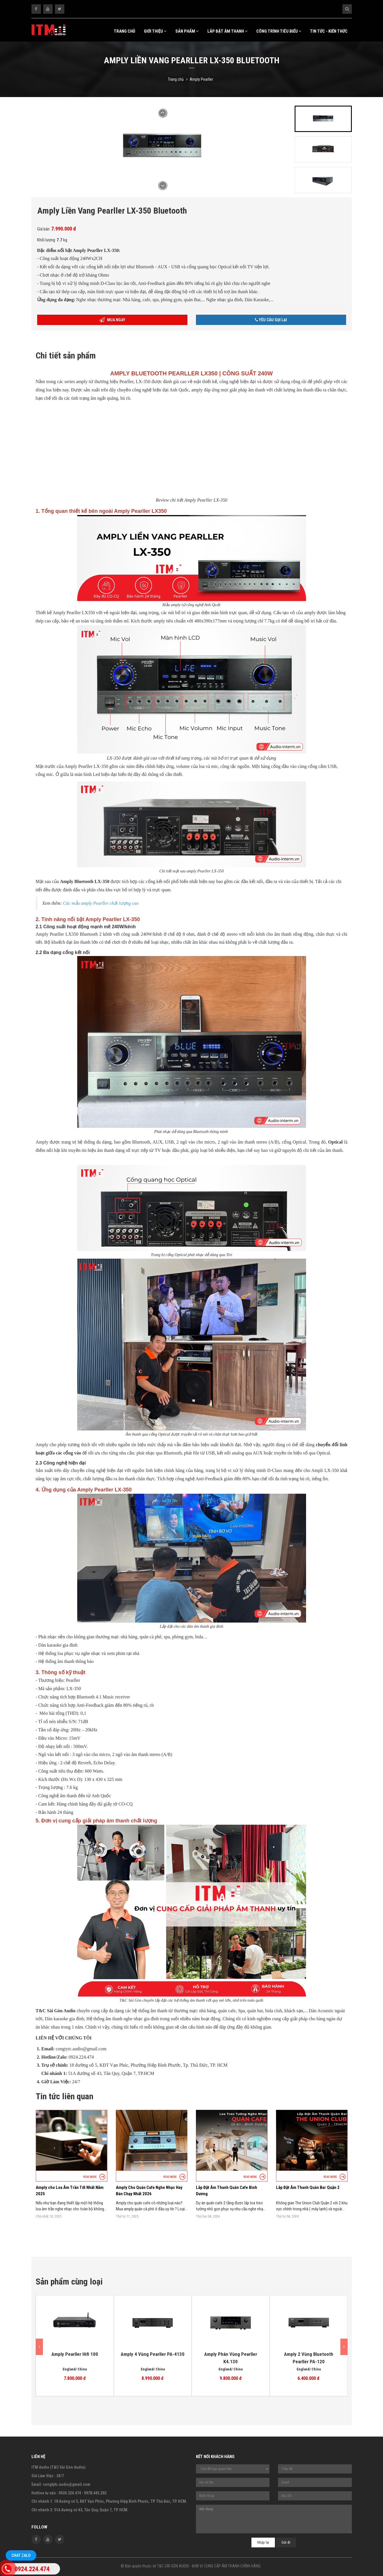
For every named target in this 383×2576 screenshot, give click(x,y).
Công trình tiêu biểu (278, 31)
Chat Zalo (21, 2555)
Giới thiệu (155, 31)
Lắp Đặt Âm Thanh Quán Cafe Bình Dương (226, 2191)
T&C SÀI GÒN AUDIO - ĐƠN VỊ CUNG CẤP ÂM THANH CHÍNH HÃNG (209, 2566)
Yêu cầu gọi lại (271, 320)
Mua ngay (112, 320)
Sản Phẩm (187, 31)
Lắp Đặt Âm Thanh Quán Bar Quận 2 (308, 2187)
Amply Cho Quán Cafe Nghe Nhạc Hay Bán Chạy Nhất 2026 (149, 2191)
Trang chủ (124, 31)
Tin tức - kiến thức (329, 31)
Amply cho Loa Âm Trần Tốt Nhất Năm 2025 (70, 2191)
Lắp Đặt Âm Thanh (227, 31)
